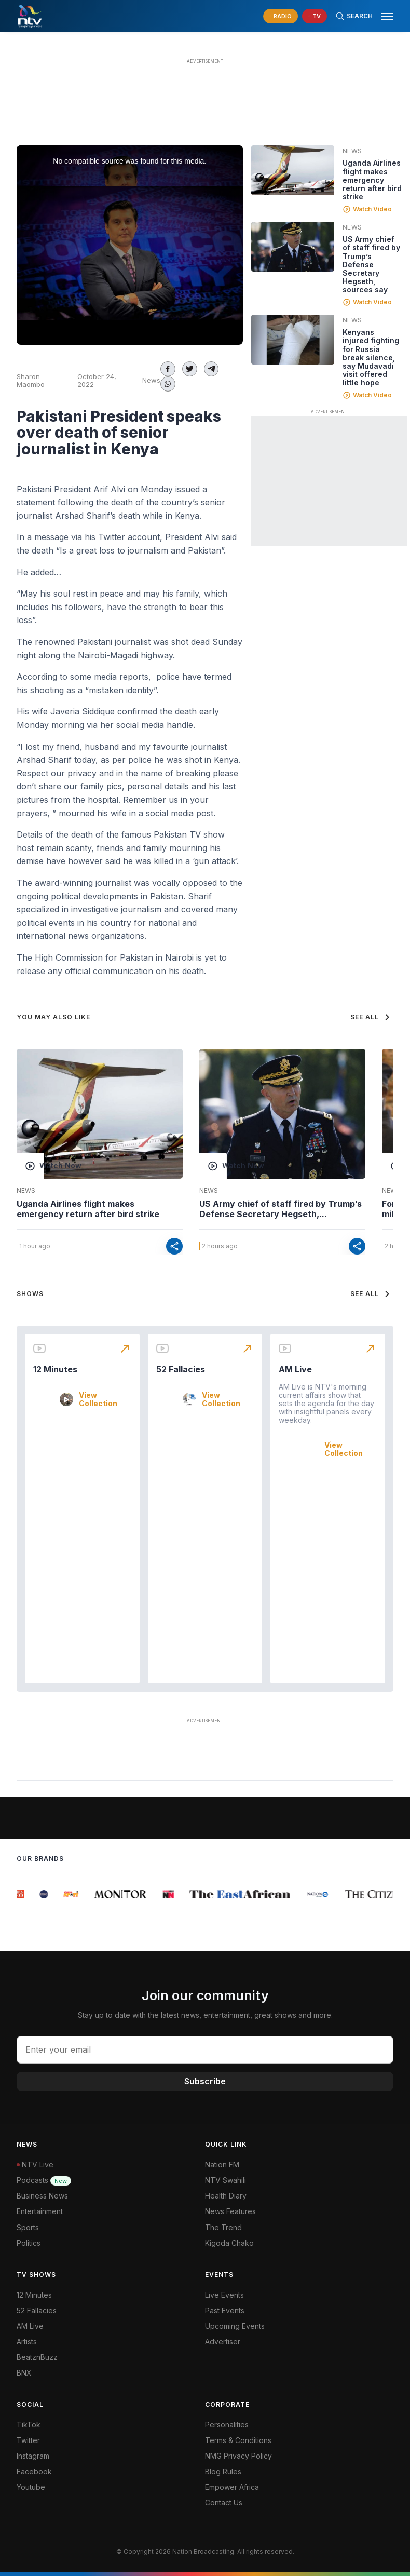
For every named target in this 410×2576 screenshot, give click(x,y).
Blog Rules (223, 2471)
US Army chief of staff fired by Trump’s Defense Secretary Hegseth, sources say (371, 264)
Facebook (34, 2471)
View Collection (98, 1399)
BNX (24, 2372)
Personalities (227, 2424)
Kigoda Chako (229, 2242)
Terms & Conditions (238, 2440)
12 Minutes (55, 1369)
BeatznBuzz (37, 2357)
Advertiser (222, 2341)
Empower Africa (232, 2487)
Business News (42, 2195)
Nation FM (222, 2164)
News (151, 380)
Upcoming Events (235, 2326)
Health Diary (226, 2195)
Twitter (28, 2440)
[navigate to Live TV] (314, 16)
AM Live (295, 1369)
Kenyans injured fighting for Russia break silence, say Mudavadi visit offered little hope (371, 357)
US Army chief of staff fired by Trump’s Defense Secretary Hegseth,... (280, 1208)
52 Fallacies (180, 1369)
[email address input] (205, 2049)
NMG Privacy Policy (238, 2455)
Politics (28, 2242)
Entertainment (40, 2211)
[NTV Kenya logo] (30, 16)
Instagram (33, 2455)
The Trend (223, 2227)
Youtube (31, 2487)
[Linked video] (292, 170)
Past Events (224, 2310)
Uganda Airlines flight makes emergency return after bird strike (372, 179)
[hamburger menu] (387, 16)
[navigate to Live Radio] (280, 16)
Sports (28, 2227)
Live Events (224, 2294)
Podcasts (44, 2180)
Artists (27, 2341)
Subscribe (205, 2081)
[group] (22, 1894)
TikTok (28, 2424)
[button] (383, 16)
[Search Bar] (354, 16)
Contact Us (223, 2502)
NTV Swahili (225, 2180)
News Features (230, 2211)
